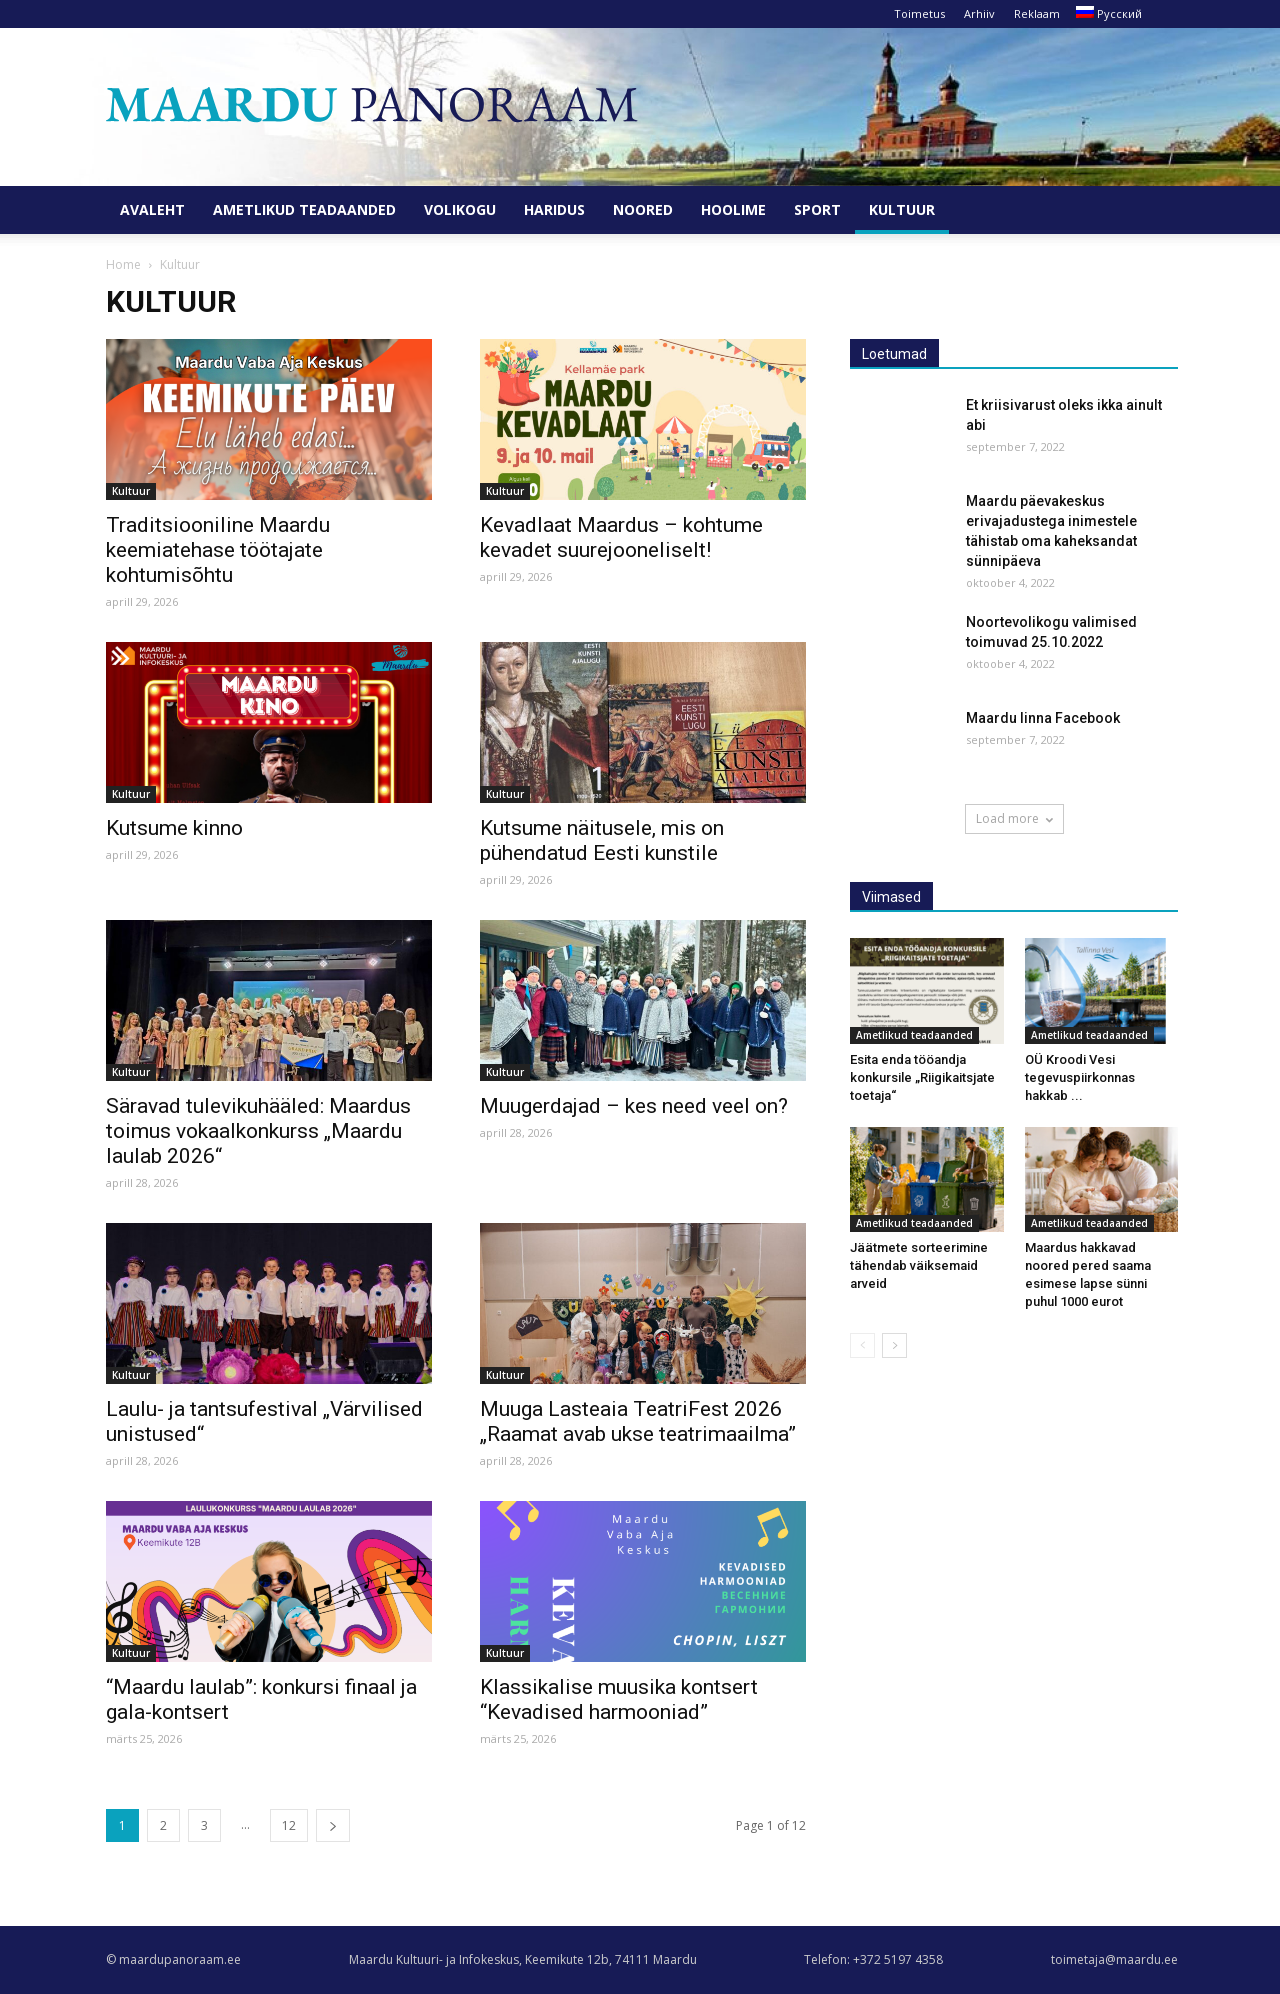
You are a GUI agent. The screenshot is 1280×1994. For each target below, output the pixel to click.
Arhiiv (979, 13)
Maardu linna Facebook (1043, 718)
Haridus (554, 209)
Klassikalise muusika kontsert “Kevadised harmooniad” (619, 1699)
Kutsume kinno (174, 828)
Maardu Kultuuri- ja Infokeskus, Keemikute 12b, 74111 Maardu (523, 1959)
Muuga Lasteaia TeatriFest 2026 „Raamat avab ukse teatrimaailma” (638, 1421)
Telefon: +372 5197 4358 (873, 1959)
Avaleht (152, 209)
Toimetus (919, 13)
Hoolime (733, 209)
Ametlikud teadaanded (304, 209)
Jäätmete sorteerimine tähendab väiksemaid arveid (919, 1265)
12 (289, 1825)
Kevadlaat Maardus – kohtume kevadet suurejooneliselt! (621, 537)
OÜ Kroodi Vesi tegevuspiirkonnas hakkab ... (1080, 1077)
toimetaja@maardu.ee (1114, 1959)
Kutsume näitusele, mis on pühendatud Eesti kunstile (602, 840)
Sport (817, 209)
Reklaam (1037, 13)
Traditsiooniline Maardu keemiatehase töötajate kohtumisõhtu (218, 550)
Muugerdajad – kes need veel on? (634, 1106)
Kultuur (902, 209)
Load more (1014, 818)
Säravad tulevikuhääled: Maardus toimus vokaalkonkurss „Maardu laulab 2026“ (258, 1131)
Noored (643, 209)
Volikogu (460, 209)
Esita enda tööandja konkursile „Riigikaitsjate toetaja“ (922, 1077)
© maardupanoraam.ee (173, 1959)
